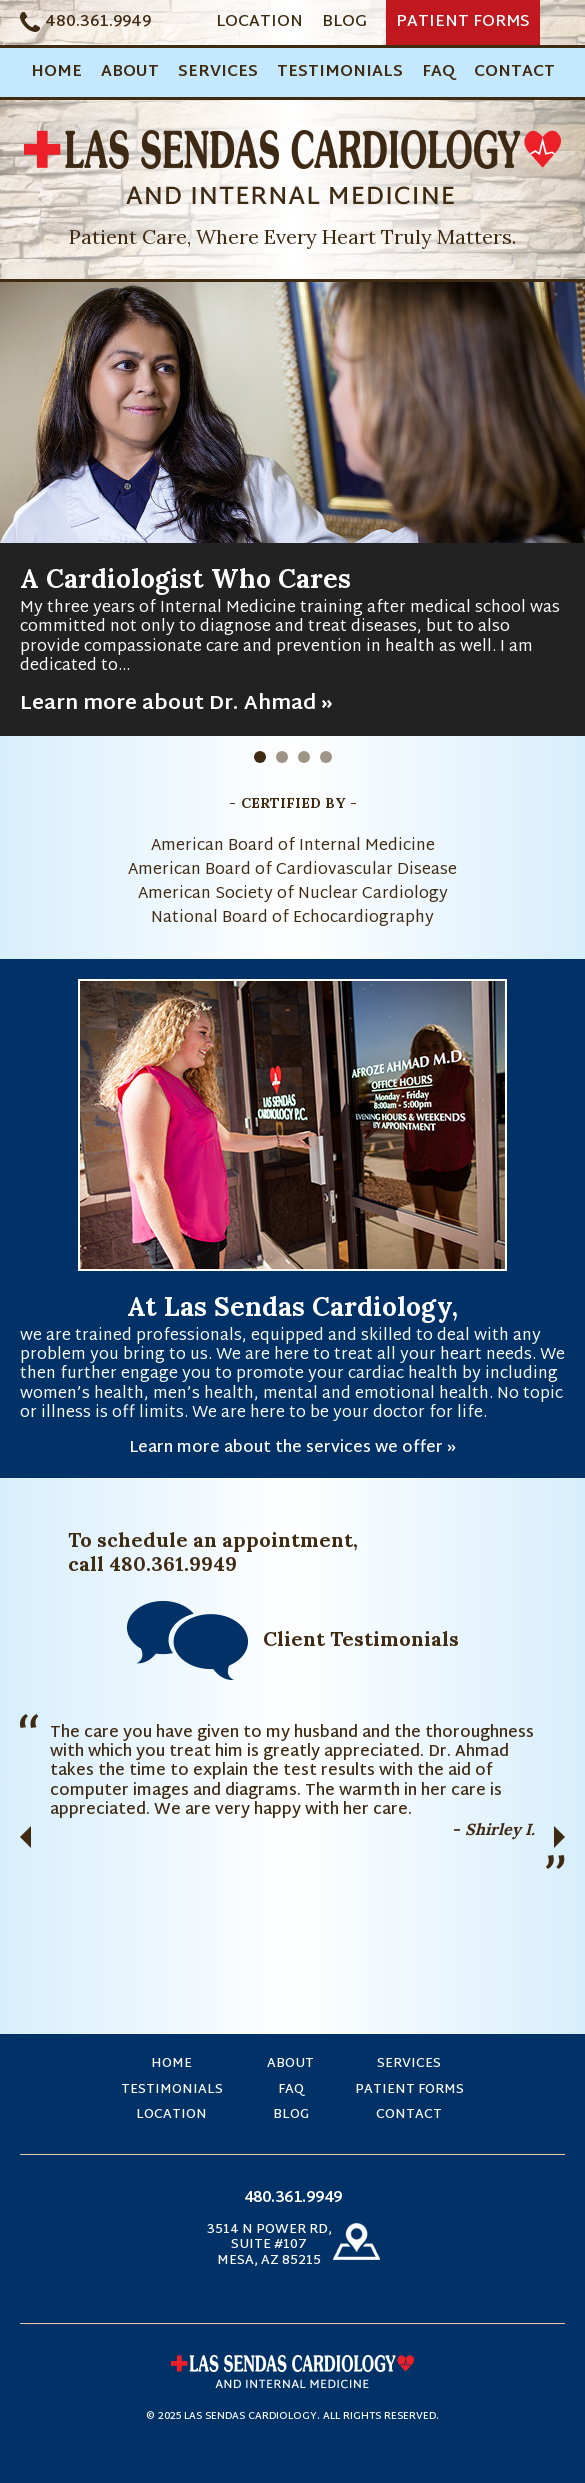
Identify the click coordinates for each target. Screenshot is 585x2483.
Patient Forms (463, 22)
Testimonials (340, 72)
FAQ (438, 72)
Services (218, 72)
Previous (25, 1837)
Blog (344, 22)
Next (559, 1837)
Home (56, 72)
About (130, 72)
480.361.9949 (98, 22)
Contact (514, 72)
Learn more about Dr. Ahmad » (176, 704)
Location (259, 22)
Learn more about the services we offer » (292, 1448)
